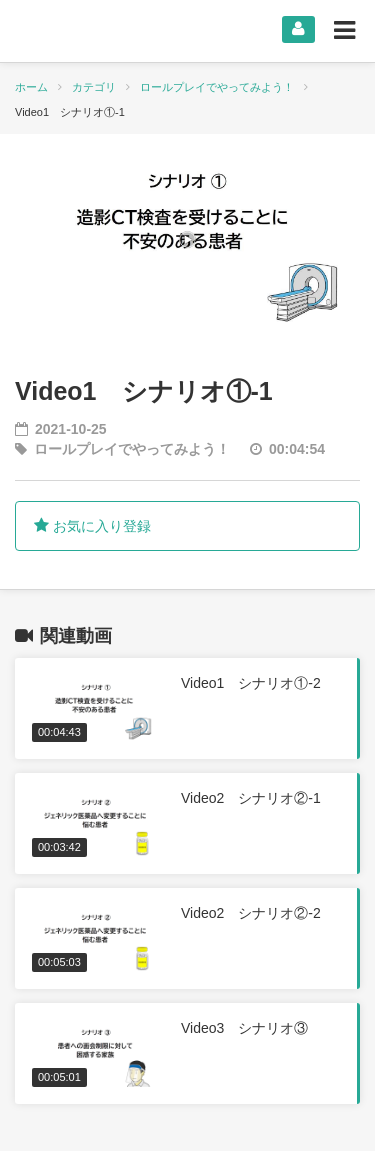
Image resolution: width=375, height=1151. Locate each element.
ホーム (31, 87)
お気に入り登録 (92, 526)
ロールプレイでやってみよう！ (217, 87)
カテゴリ (94, 87)
